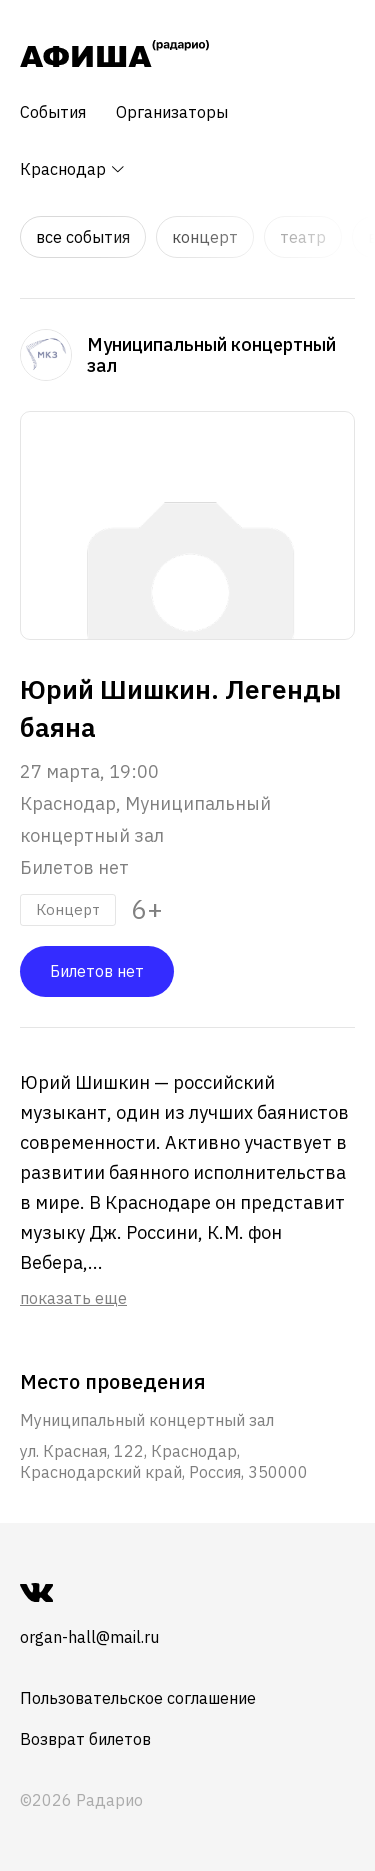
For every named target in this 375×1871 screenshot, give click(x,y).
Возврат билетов (85, 1739)
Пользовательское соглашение (138, 1698)
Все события (83, 237)
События (53, 112)
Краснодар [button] (73, 169)
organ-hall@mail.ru (89, 1637)
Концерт (205, 237)
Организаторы (172, 112)
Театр (303, 237)
